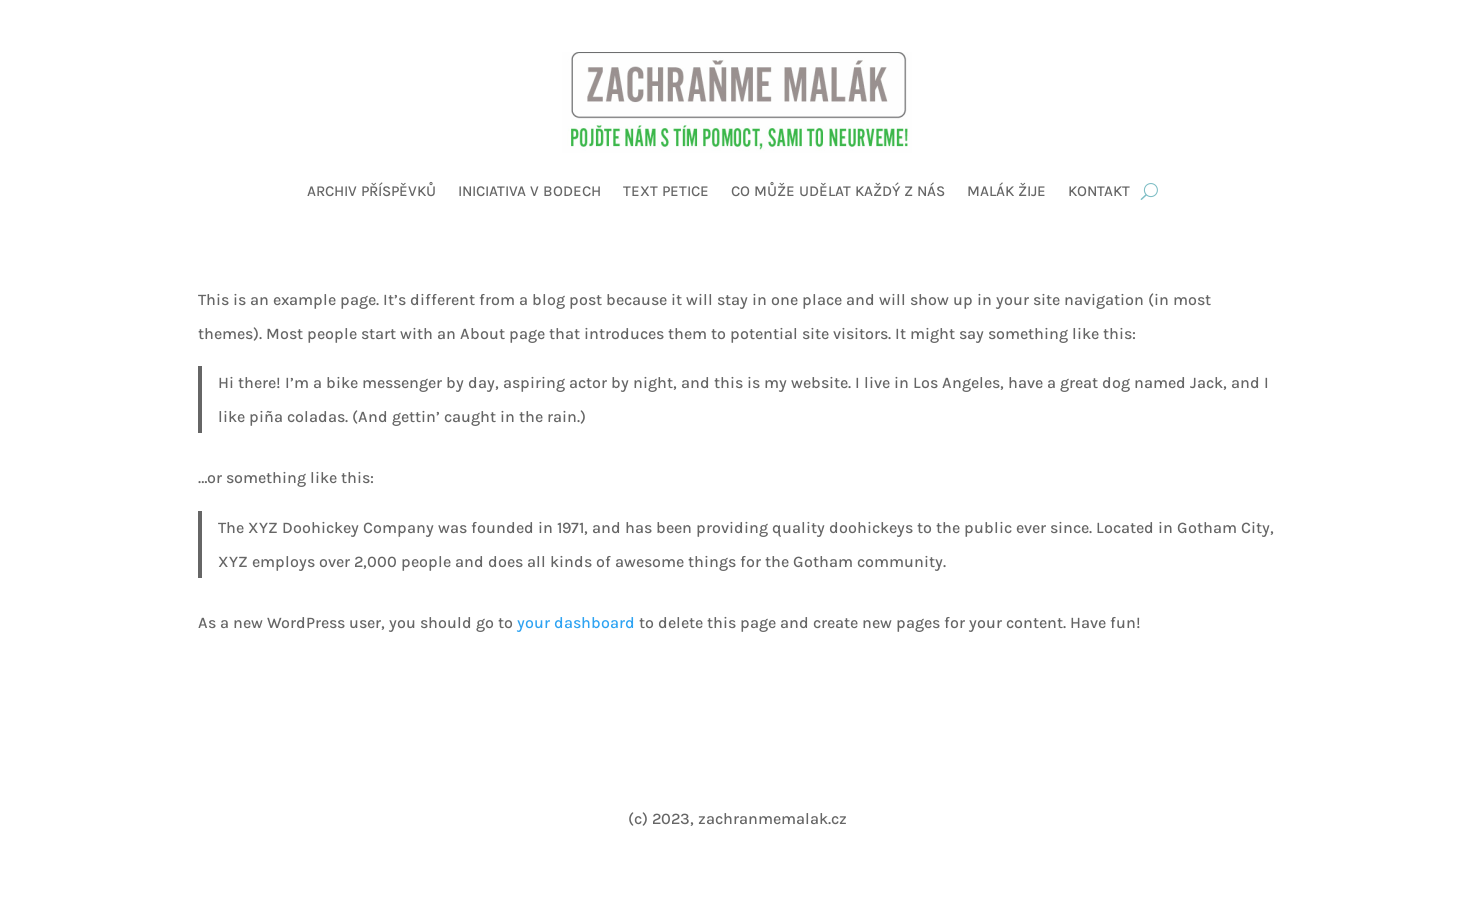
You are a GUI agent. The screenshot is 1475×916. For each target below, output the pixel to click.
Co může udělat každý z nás (838, 191)
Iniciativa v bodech (529, 191)
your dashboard (576, 622)
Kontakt (1099, 191)
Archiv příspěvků (371, 191)
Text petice (666, 191)
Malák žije (1006, 191)
